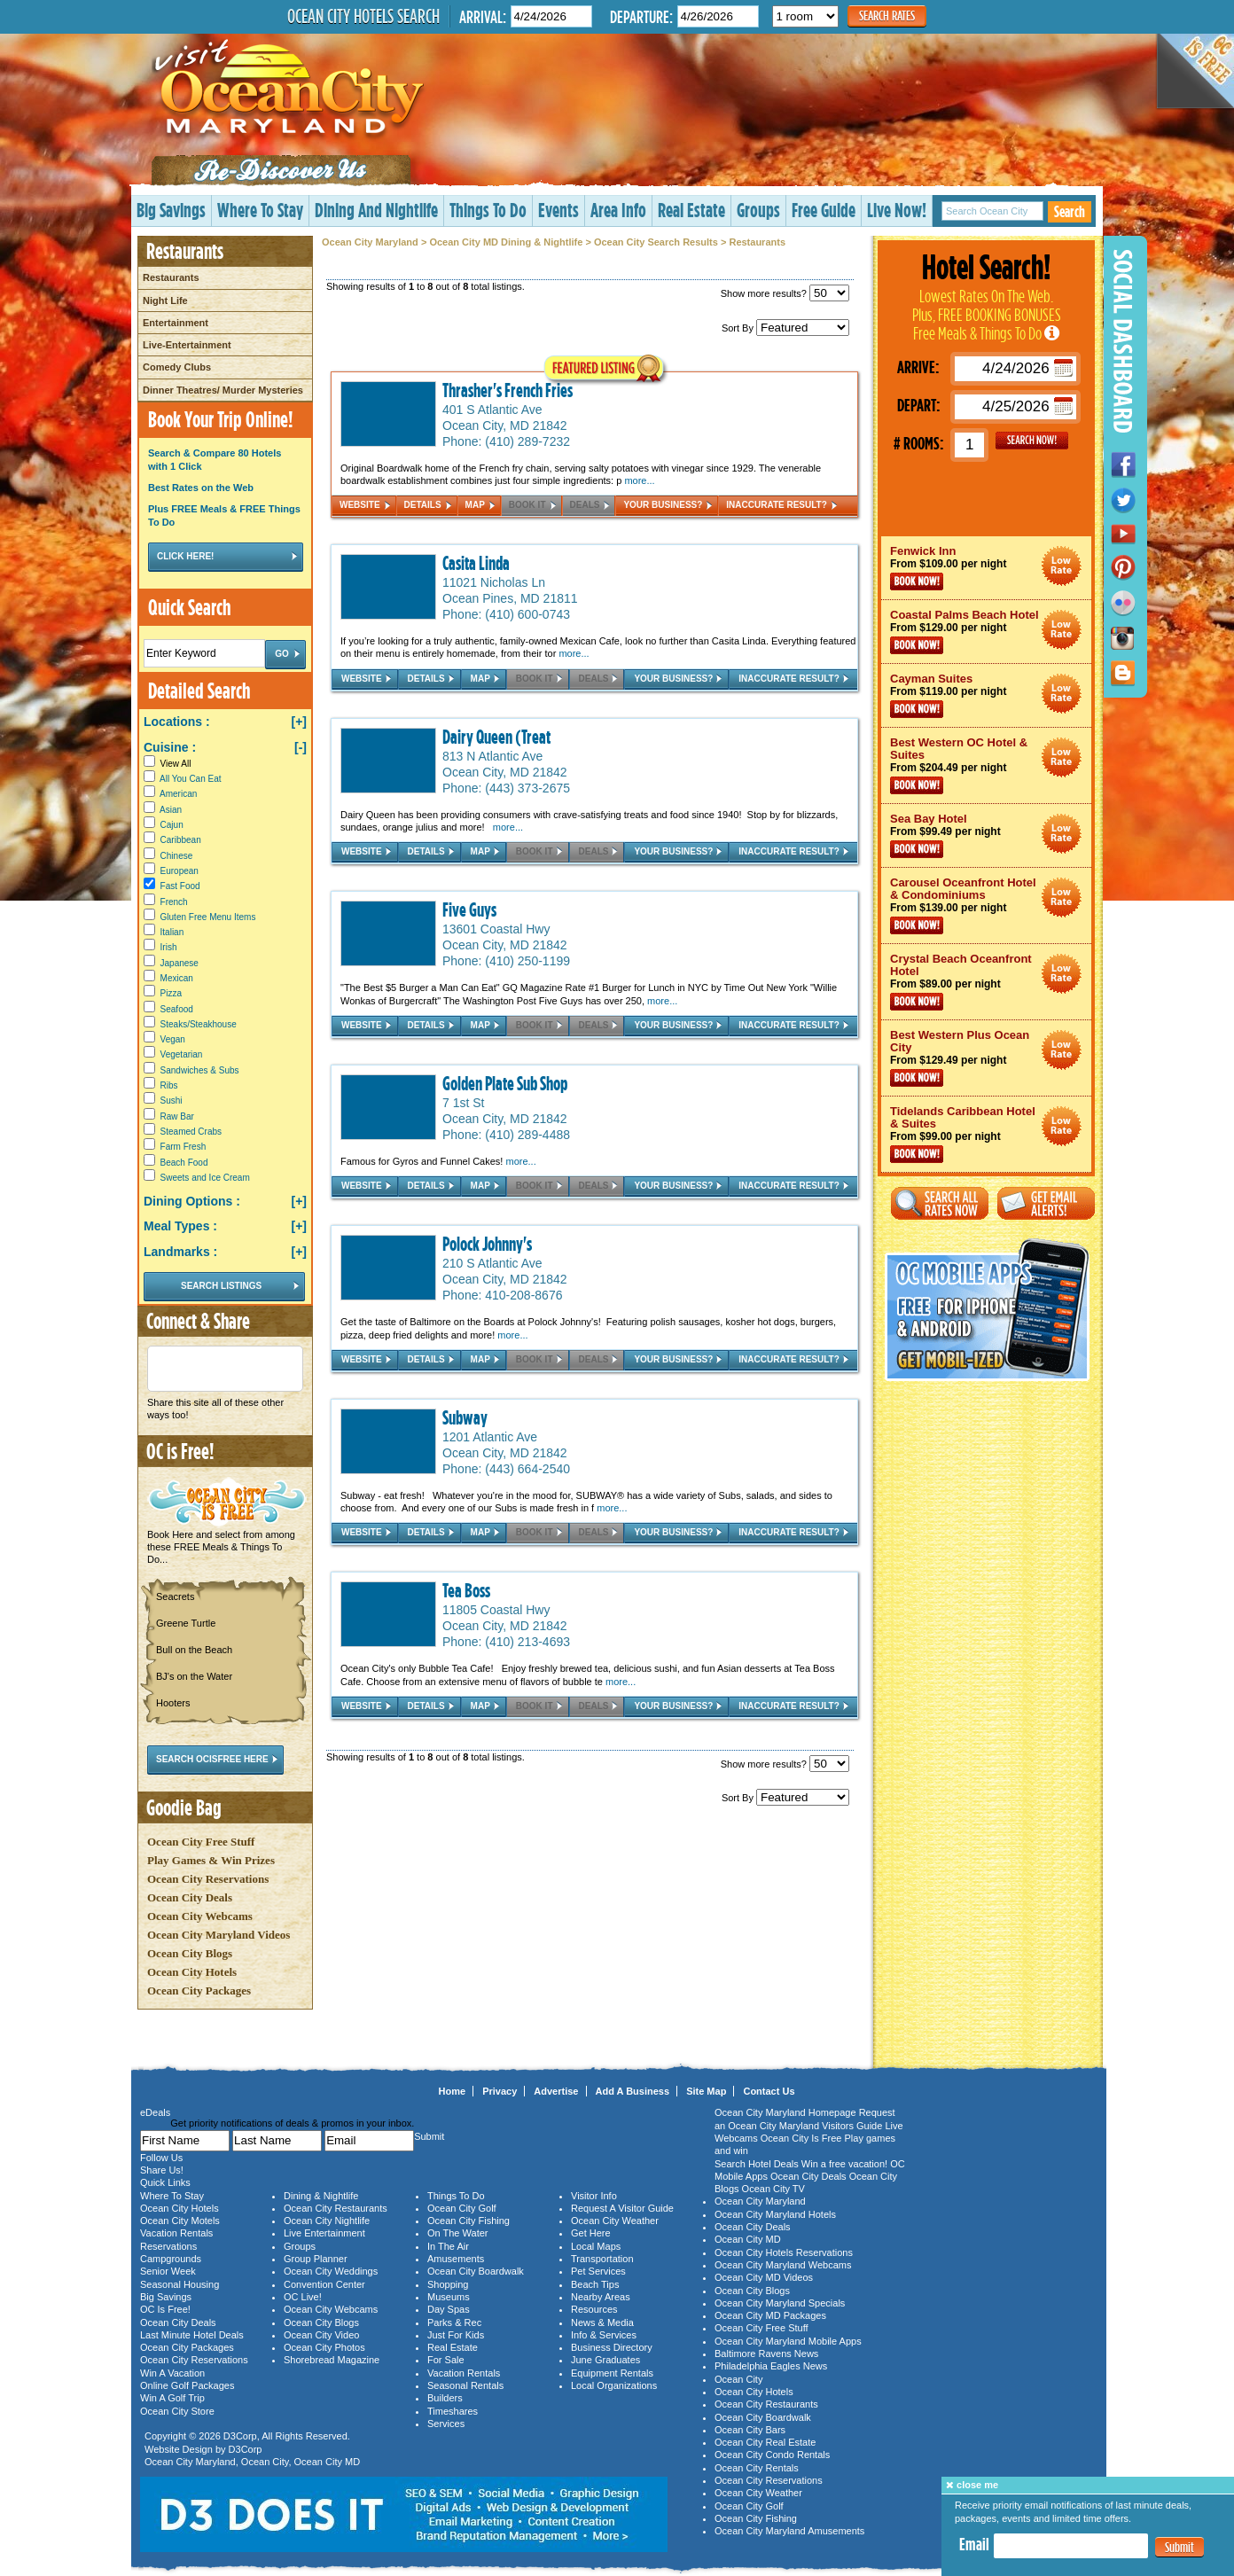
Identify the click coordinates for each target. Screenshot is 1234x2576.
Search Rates (887, 15)
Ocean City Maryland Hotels (775, 2214)
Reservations (168, 2246)
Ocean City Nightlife (327, 2220)
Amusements (455, 2258)
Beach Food (184, 1162)
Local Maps (596, 2246)
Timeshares (452, 2411)
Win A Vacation (172, 2373)
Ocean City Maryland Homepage (785, 2112)
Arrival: (482, 16)
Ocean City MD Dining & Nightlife (505, 242)
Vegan (172, 1039)
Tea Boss (466, 1590)
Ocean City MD (327, 2461)
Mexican (176, 978)
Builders (445, 2398)
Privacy (499, 2091)
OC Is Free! (165, 2309)
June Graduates (605, 2359)
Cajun (172, 825)
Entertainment (175, 322)
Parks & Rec (454, 2322)
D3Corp (240, 2436)
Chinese (176, 856)
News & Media (602, 2322)
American (178, 794)
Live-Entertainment (187, 345)
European (179, 871)
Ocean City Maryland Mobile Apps (788, 2341)
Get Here (591, 2233)
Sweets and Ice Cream (205, 1178)
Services (446, 2423)
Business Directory (611, 2347)
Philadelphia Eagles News (771, 2366)
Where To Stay (260, 210)
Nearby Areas (600, 2296)
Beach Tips (595, 2284)
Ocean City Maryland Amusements (789, 2530)
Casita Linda (476, 563)
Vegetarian (181, 1054)
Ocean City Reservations (208, 1878)
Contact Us (768, 2091)
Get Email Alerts (1046, 1203)
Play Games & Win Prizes (211, 1860)
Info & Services (604, 2335)
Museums (448, 2296)
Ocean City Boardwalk (475, 2271)
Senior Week (168, 2271)
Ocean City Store (177, 2411)
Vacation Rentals (176, 2233)
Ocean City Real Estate (765, 2442)
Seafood (176, 1009)
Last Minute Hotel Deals (192, 2335)
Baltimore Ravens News (766, 2353)
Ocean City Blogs (189, 1953)
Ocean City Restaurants (335, 2208)
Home (452, 2091)
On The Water (457, 2233)
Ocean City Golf (461, 2208)
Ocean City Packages (199, 1990)
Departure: (641, 16)
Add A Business (633, 2091)
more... (639, 480)
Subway (465, 1417)
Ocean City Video (321, 2335)
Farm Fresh (183, 1146)
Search (1069, 211)
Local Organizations (614, 2385)
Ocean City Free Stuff (200, 1841)
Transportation (602, 2258)
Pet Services (598, 2271)
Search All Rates (939, 1203)
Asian (171, 810)
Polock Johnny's (487, 1243)
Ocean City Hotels (192, 1972)
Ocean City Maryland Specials (780, 2303)
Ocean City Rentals (757, 2468)
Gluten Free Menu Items (208, 917)
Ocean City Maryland (370, 242)
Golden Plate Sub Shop (504, 1083)
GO (1032, 440)
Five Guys (469, 909)
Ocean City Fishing (468, 2220)
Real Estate (691, 210)
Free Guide (823, 210)
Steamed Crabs (191, 1131)
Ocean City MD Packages (770, 2315)
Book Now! (916, 581)
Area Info (618, 210)
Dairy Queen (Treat (496, 736)
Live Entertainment (324, 2233)
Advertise (556, 2091)
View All (167, 764)
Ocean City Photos (324, 2347)
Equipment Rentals (612, 2373)
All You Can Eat (191, 779)
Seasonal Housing (179, 2284)
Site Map (706, 2091)
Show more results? (785, 293)
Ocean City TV (773, 2188)
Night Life (165, 300)
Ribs (169, 1085)
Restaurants (171, 277)
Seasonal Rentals (465, 2385)
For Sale (446, 2359)
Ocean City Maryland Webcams (783, 2265)
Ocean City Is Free (801, 2138)
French (174, 902)
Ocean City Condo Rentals (772, 2454)
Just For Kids (455, 2335)
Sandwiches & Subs (199, 1070)
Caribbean (180, 840)
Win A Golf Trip (172, 2398)
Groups (758, 210)
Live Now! (896, 210)
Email (974, 2544)
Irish (168, 947)
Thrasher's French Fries (507, 390)
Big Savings (171, 210)
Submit (1179, 2547)
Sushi (171, 1100)
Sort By (785, 328)
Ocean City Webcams (200, 1916)
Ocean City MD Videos (764, 2277)
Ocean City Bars (750, 2429)
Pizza (171, 993)
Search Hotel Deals (757, 2163)
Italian (172, 932)
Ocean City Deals (189, 1897)
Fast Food (180, 886)
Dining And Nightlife (376, 210)
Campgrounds (170, 2258)
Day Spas (448, 2309)
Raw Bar (177, 1116)
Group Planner (316, 2258)
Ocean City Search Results (656, 242)
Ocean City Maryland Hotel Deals (1061, 566)
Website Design (178, 2449)
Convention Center (324, 2284)
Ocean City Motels (180, 2220)
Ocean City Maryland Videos (218, 1934)
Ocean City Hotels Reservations (784, 2252)
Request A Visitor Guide (622, 2208)
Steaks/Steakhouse (198, 1024)
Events (558, 210)
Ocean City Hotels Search (363, 16)
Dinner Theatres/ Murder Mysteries (223, 390)
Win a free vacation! (844, 2163)
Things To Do (488, 210)
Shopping (448, 2284)
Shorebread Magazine (331, 2359)
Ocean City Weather (615, 2220)
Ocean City (265, 2461)
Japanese (179, 963)
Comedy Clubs (177, 367)
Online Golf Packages (187, 2385)
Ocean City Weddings (331, 2271)
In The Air (448, 2246)
